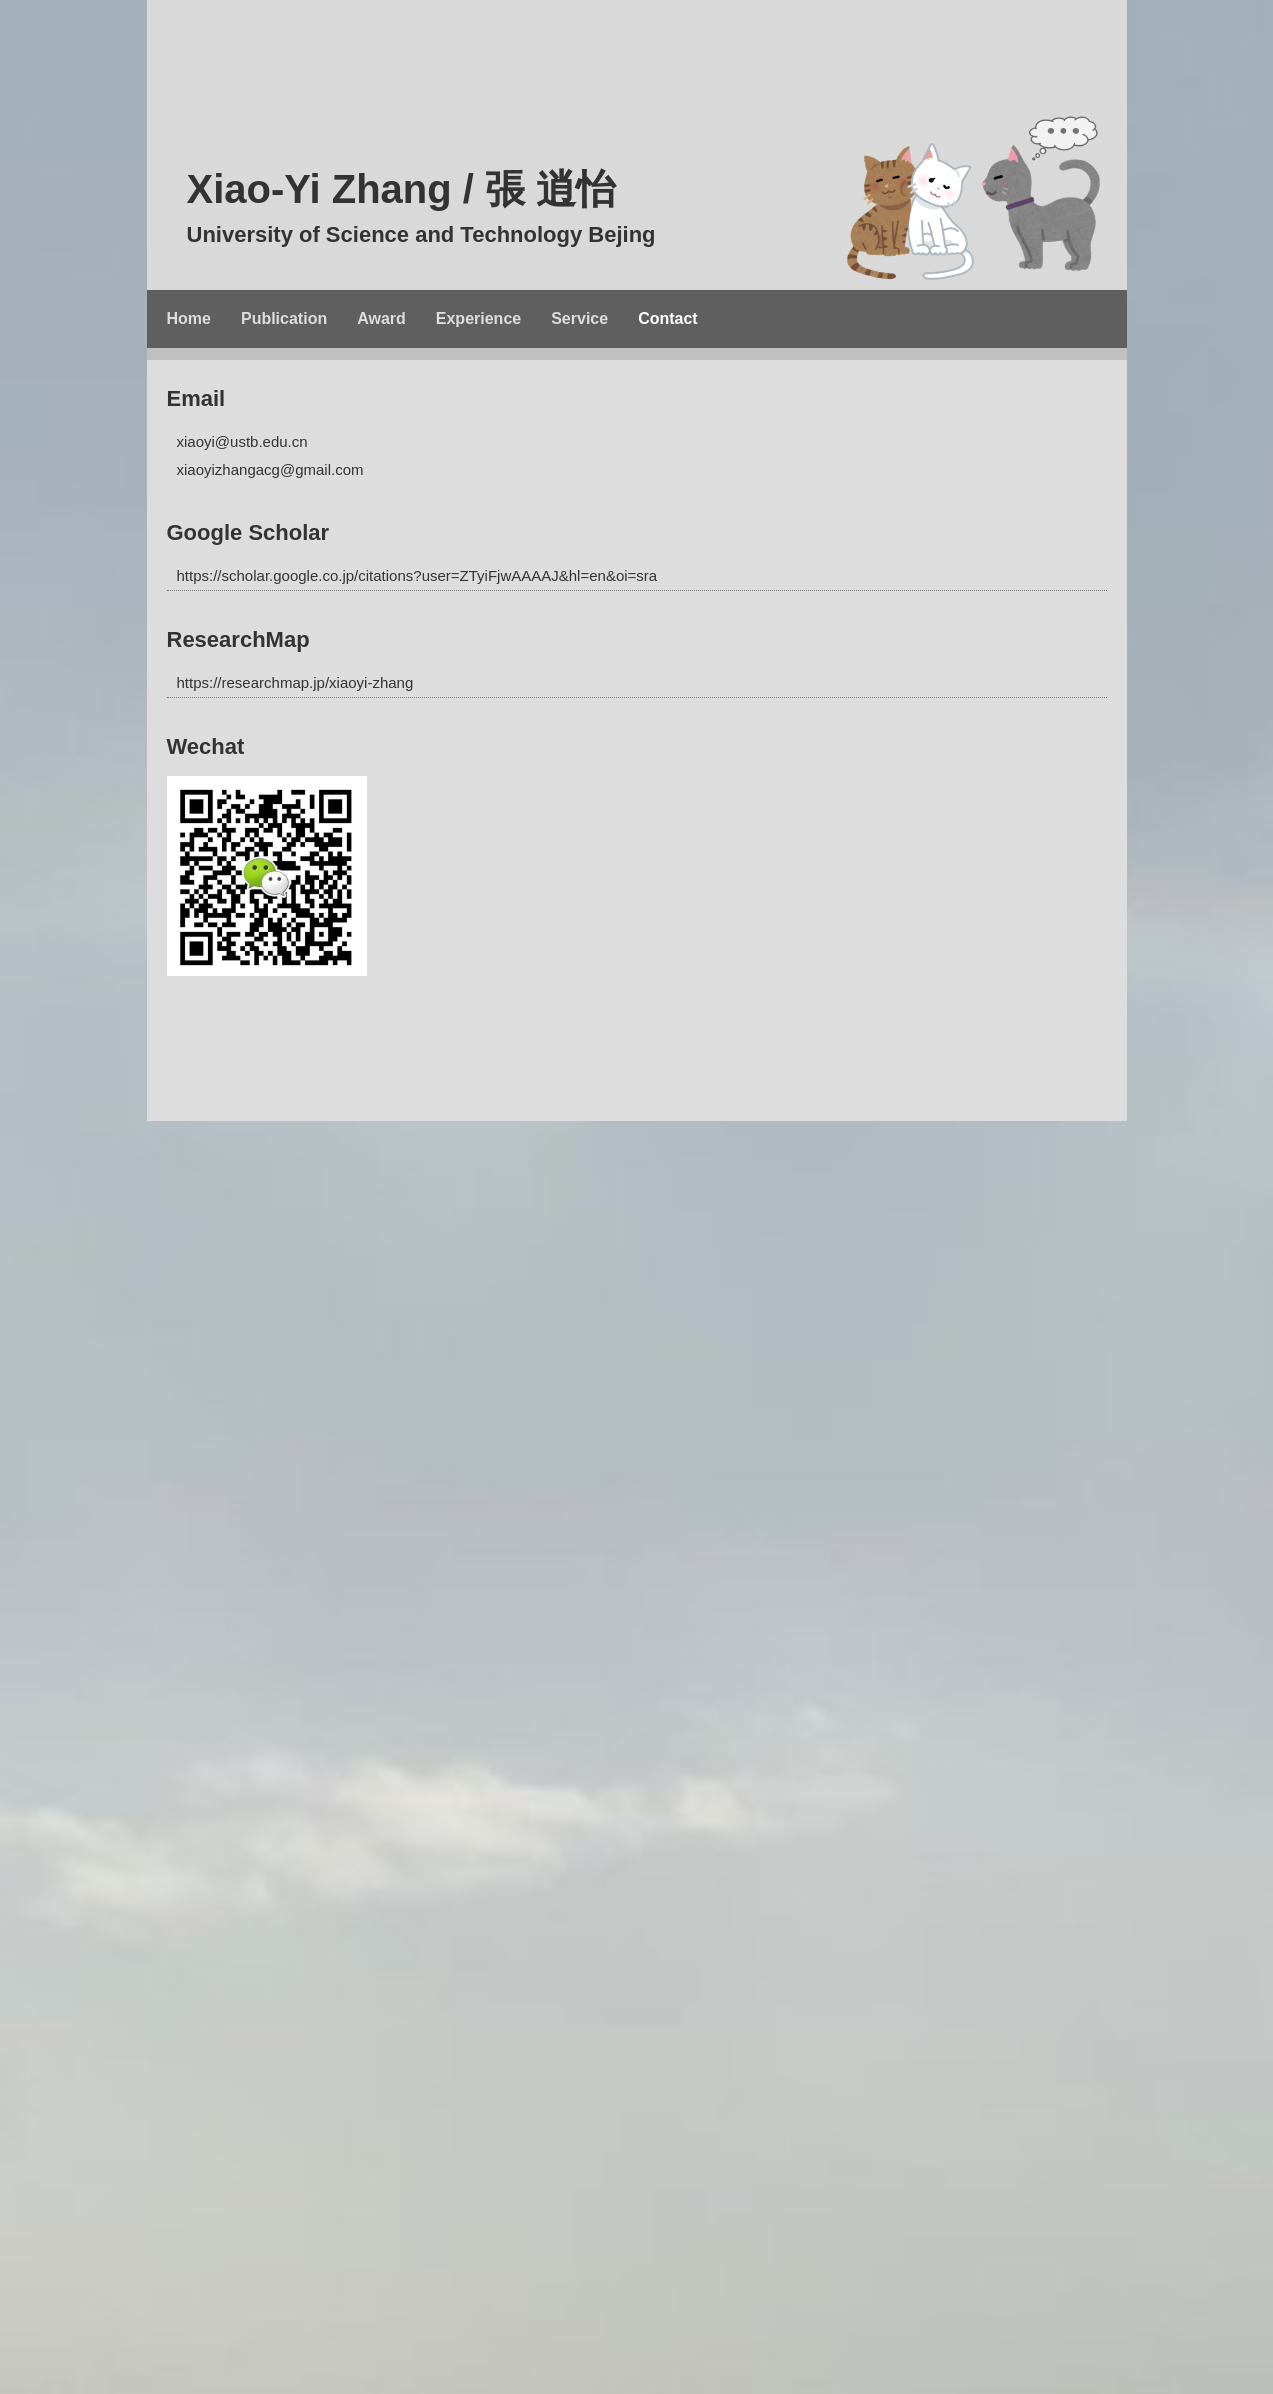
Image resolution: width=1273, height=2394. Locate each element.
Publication (284, 318)
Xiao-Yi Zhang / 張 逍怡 (677, 212)
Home (189, 318)
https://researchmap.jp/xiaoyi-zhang (295, 682)
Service (579, 318)
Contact (668, 318)
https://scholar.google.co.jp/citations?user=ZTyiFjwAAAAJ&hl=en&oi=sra (417, 575)
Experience (478, 318)
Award (381, 318)
